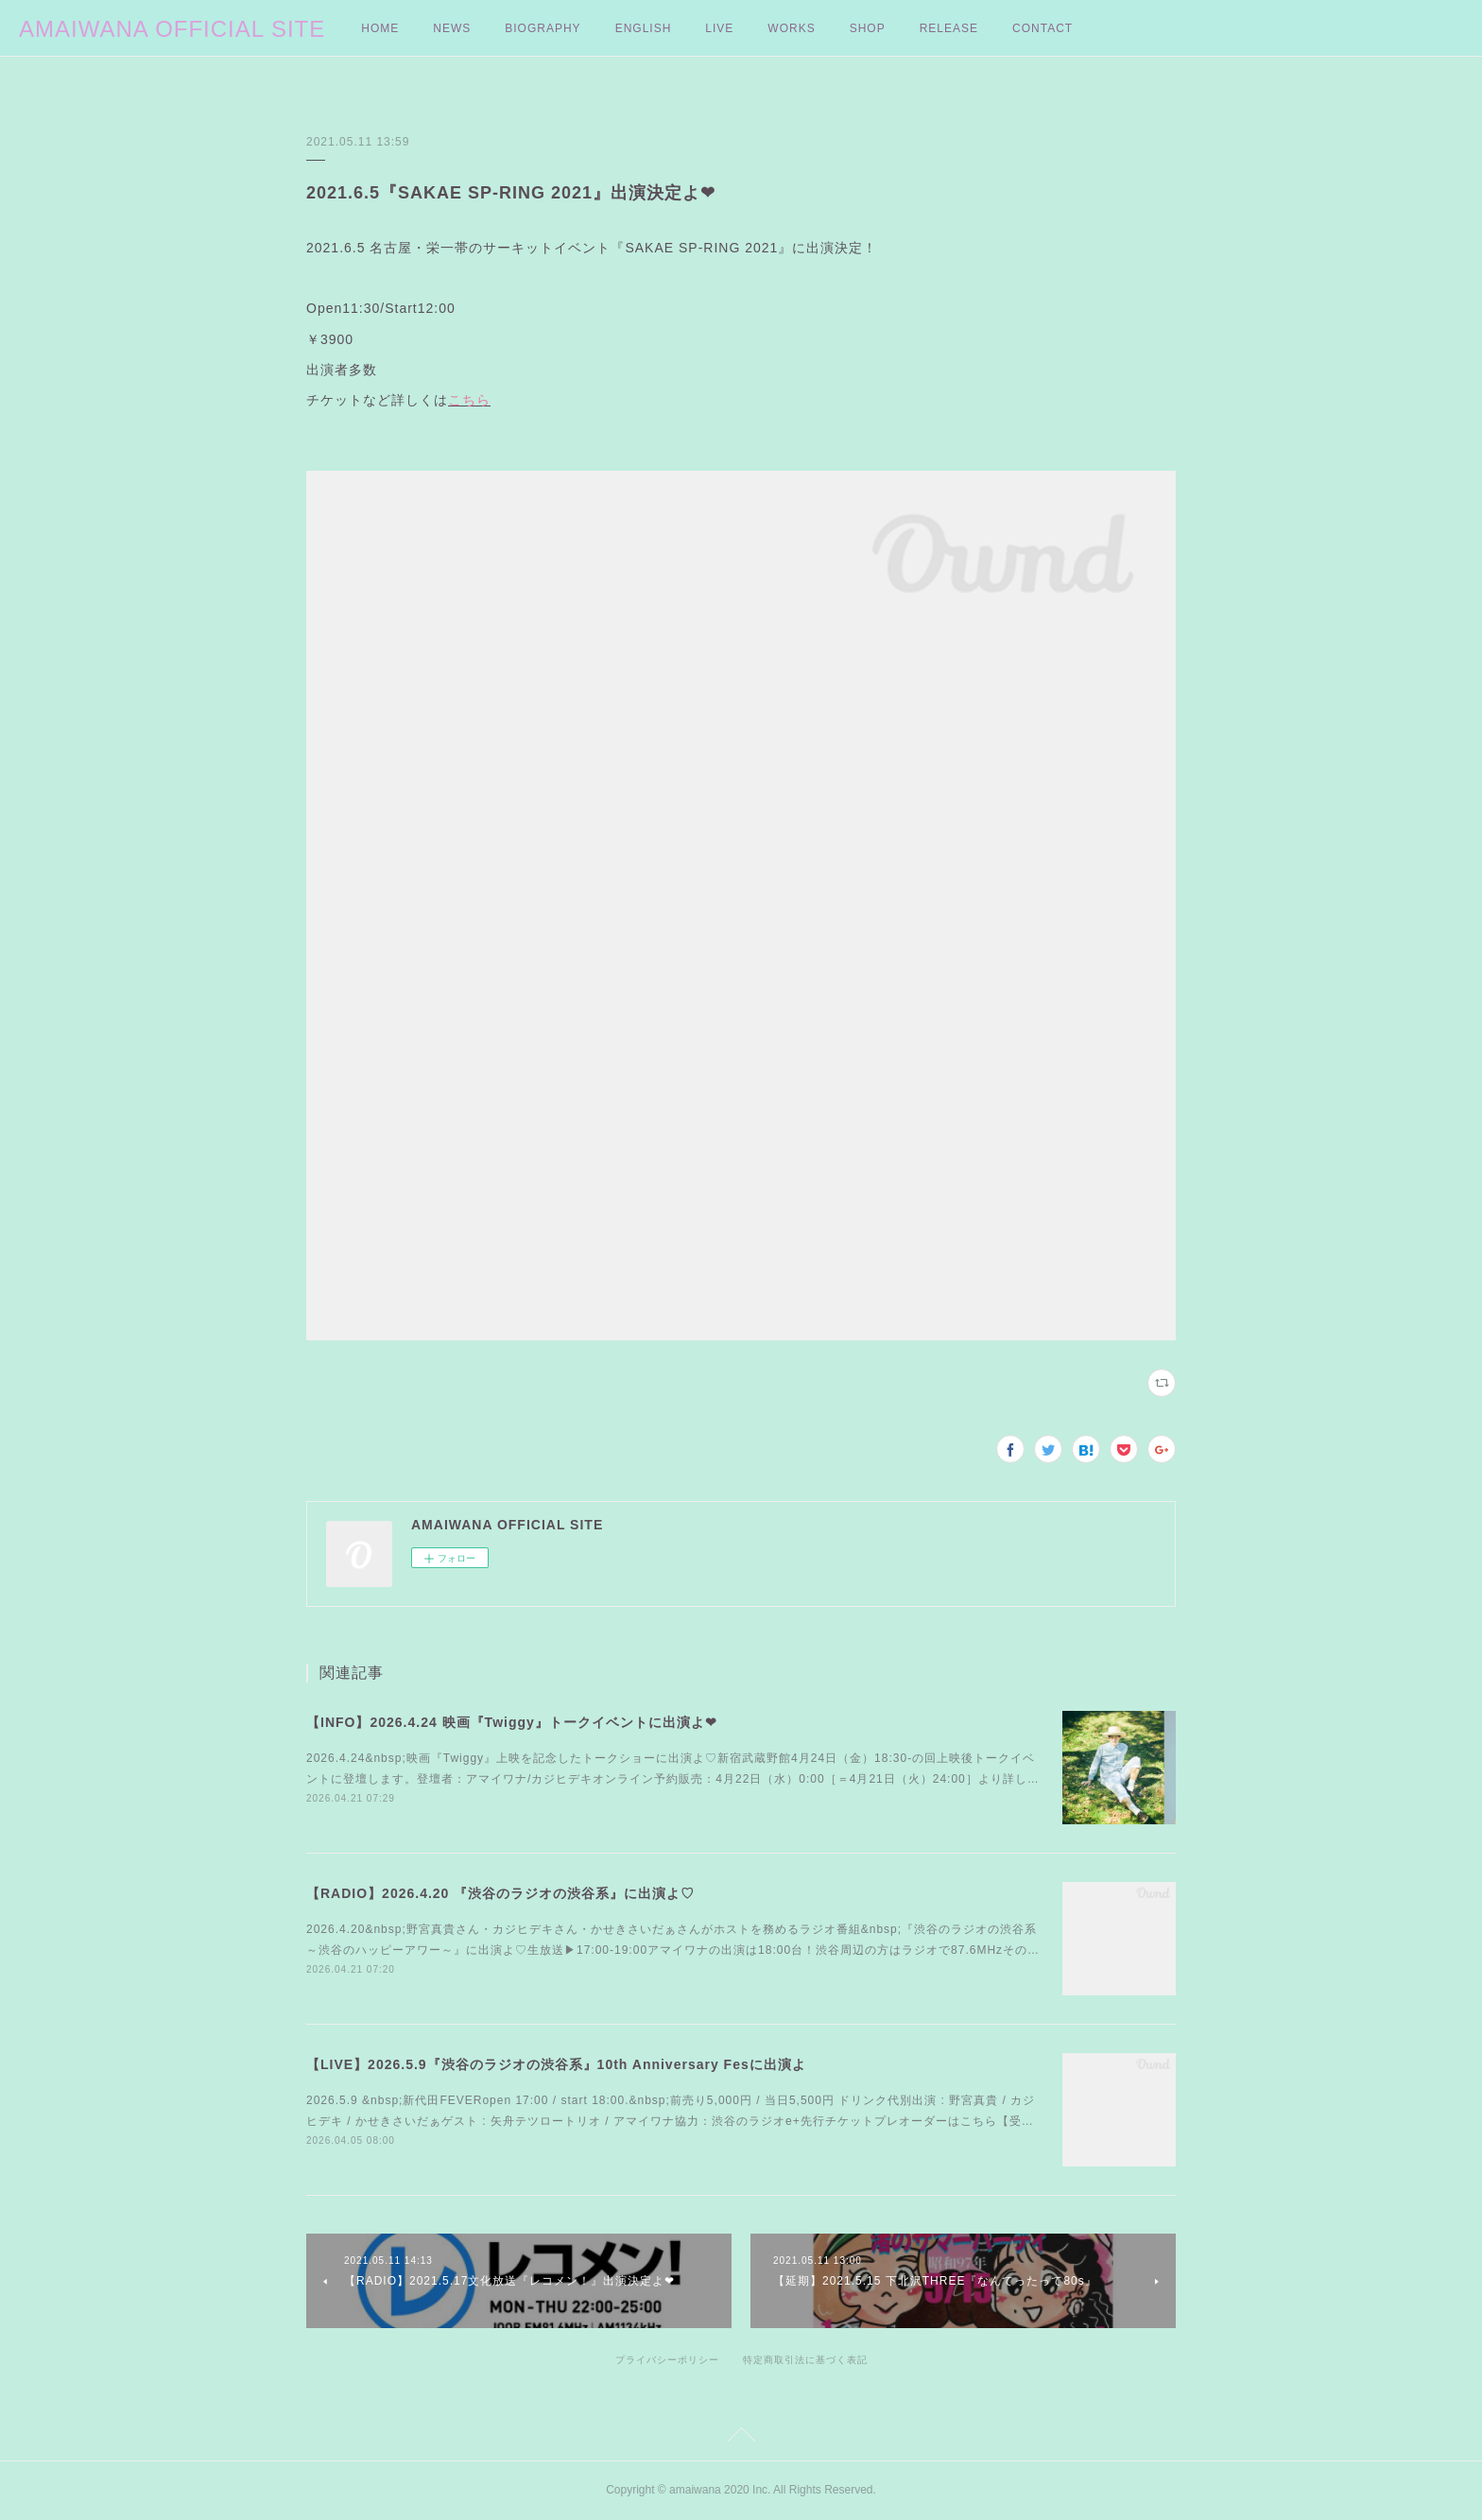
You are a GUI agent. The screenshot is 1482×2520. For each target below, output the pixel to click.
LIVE (719, 28)
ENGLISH (643, 28)
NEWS (452, 28)
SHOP (868, 28)
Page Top (741, 2437)
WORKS (791, 28)
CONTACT (1042, 28)
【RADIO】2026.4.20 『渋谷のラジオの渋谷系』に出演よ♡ (500, 1893)
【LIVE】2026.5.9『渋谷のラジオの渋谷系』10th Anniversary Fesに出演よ (556, 2064)
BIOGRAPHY (542, 28)
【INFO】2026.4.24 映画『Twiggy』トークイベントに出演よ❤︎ (511, 1722)
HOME (380, 28)
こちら (469, 399)
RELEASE (949, 28)
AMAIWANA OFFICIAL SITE (172, 29)
